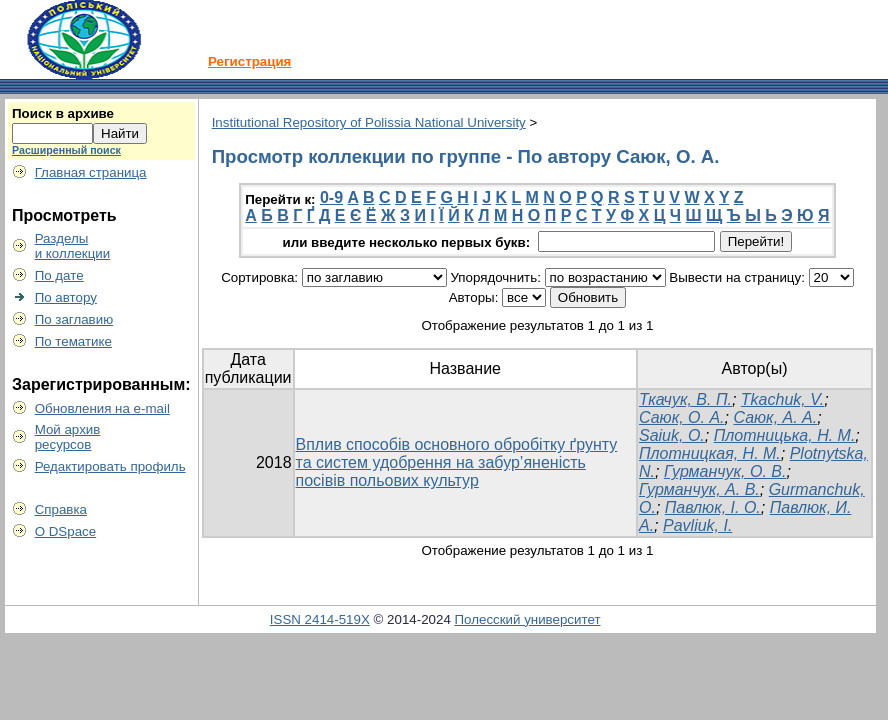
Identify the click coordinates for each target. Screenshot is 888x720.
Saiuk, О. (672, 435)
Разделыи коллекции (73, 246)
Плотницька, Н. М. (785, 435)
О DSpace (66, 531)
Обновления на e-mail (102, 408)
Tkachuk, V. (782, 399)
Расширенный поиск (66, 150)
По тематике (73, 341)
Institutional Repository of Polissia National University (369, 122)
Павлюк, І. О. (713, 507)
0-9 (331, 197)
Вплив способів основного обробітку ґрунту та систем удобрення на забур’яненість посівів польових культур (457, 462)
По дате (59, 275)
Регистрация (249, 61)
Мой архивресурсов (68, 437)
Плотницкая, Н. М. (710, 453)
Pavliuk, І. (697, 525)
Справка (61, 509)
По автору (66, 297)
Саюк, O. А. (682, 417)
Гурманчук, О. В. (725, 471)
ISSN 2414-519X (320, 619)
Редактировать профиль (110, 466)
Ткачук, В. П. (685, 399)
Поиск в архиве (63, 113)
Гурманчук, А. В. (699, 489)
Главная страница (91, 172)
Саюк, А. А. (775, 417)
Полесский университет (528, 619)
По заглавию (74, 319)
